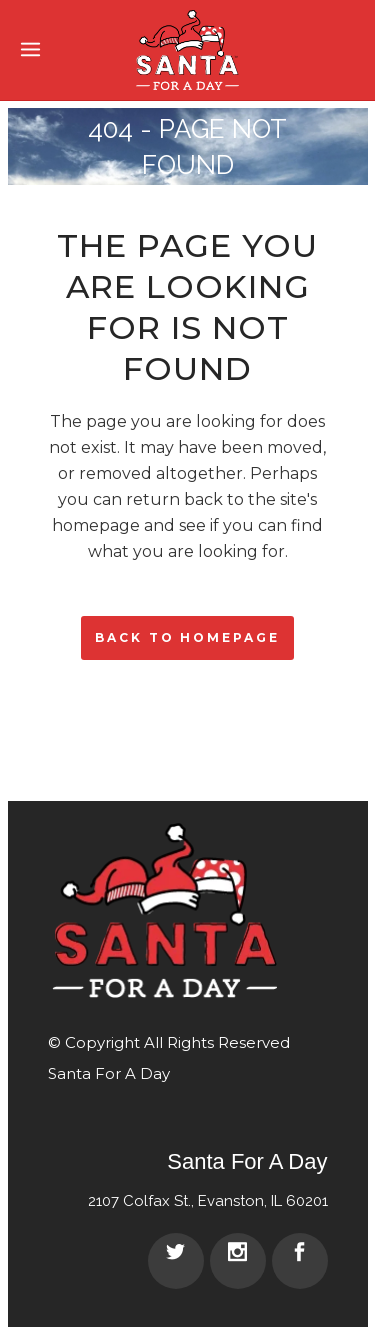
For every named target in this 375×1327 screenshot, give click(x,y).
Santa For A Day (109, 1073)
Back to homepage (187, 637)
